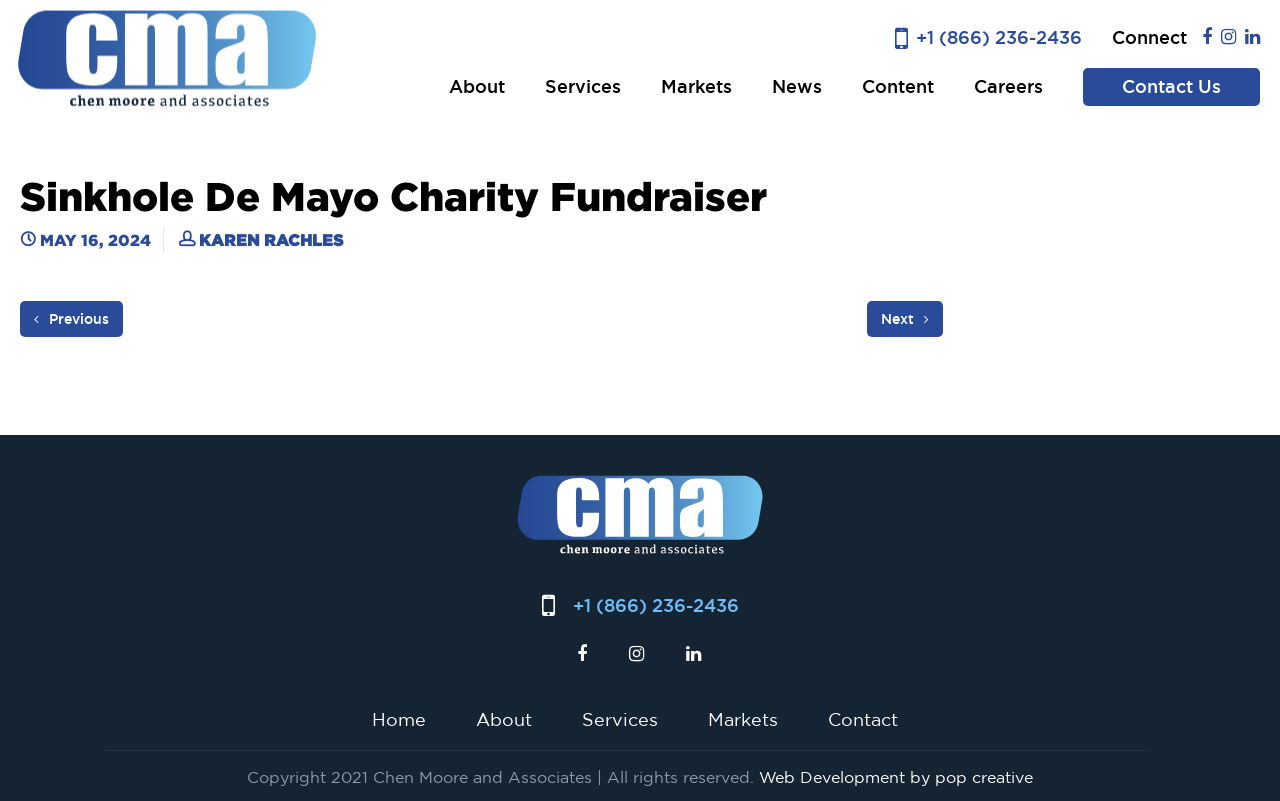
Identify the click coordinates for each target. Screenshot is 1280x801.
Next (905, 319)
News (797, 86)
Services (583, 86)
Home (399, 719)
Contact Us (1171, 86)
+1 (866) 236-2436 (999, 37)
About (477, 86)
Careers (1008, 86)
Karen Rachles (271, 240)
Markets (696, 86)
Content (898, 86)
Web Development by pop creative (896, 777)
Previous (71, 319)
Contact (863, 719)
